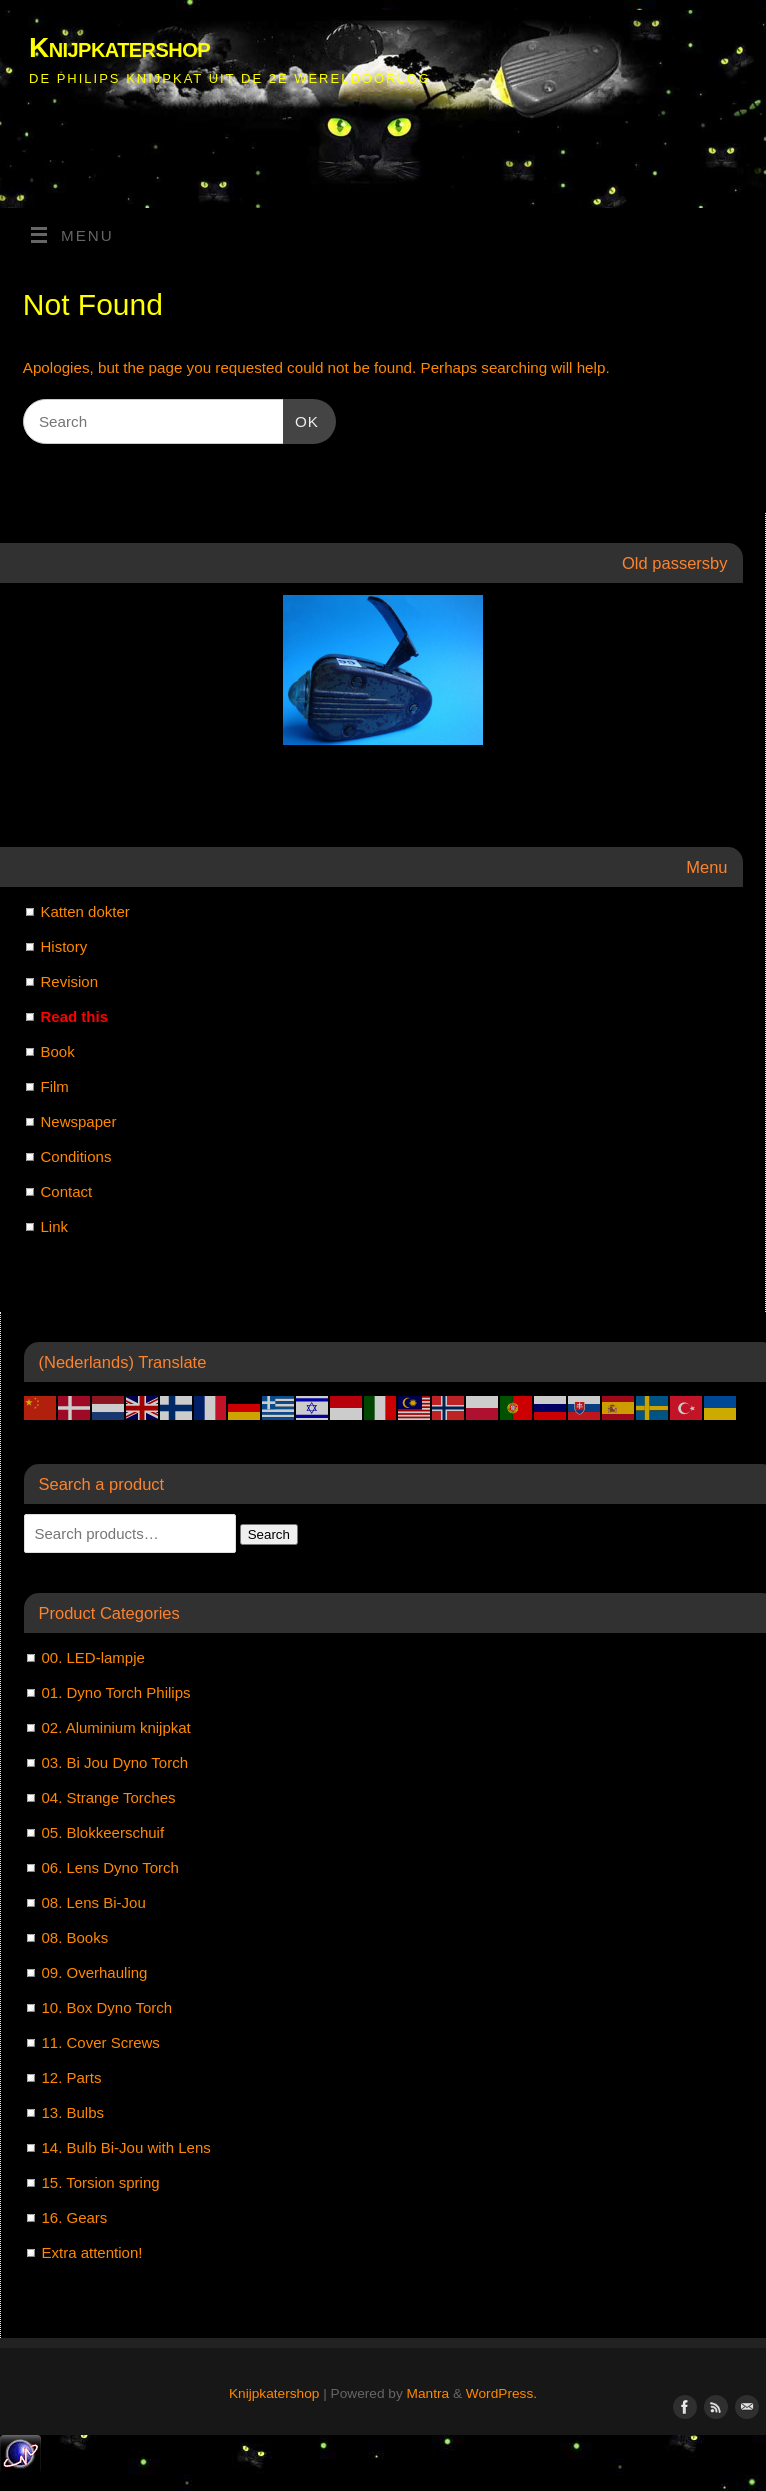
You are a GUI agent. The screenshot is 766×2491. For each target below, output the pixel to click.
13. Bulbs (73, 2112)
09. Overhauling (95, 1972)
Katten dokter (85, 911)
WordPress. (501, 2393)
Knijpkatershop (119, 47)
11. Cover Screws (101, 2042)
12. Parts (72, 2077)
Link (55, 1226)
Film (55, 1086)
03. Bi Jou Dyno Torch (115, 1762)
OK (301, 419)
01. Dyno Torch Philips (116, 1692)
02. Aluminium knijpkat (116, 1727)
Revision (70, 981)
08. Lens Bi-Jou (94, 1902)
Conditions (76, 1156)
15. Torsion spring (101, 2182)
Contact (67, 1191)
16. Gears (75, 2217)
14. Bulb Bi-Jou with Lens (126, 2147)
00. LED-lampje (93, 1657)
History (64, 946)
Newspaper (79, 1121)
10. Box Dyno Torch (107, 2007)
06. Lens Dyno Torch (110, 1867)
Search (269, 1534)
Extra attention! (92, 2252)
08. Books (75, 1937)
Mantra (428, 2393)
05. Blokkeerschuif (103, 1832)
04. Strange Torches (109, 1797)
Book (58, 1051)
